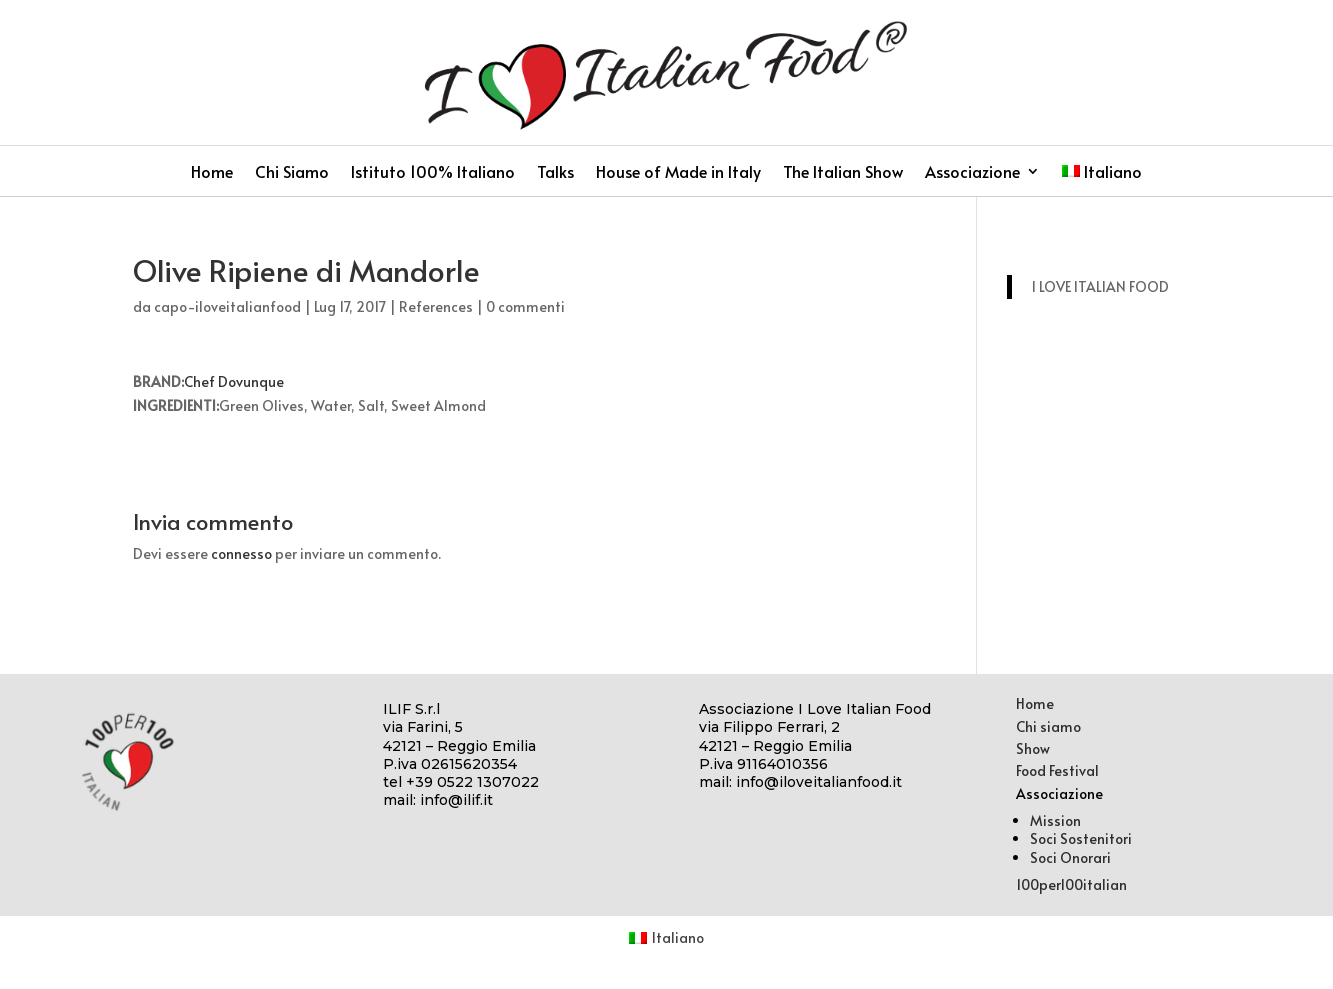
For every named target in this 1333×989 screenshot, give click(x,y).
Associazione (972, 173)
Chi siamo (1048, 726)
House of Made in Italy (678, 173)
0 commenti (525, 306)
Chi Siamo (292, 173)
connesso (241, 553)
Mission (1055, 820)
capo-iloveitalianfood (227, 306)
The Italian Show (843, 173)
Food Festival (1057, 770)
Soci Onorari (1070, 857)
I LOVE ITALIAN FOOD (1100, 286)
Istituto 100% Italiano (433, 173)
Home (212, 173)
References (436, 306)
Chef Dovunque (234, 381)
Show (1033, 748)
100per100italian (1071, 884)
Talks (555, 173)
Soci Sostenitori (1081, 838)
